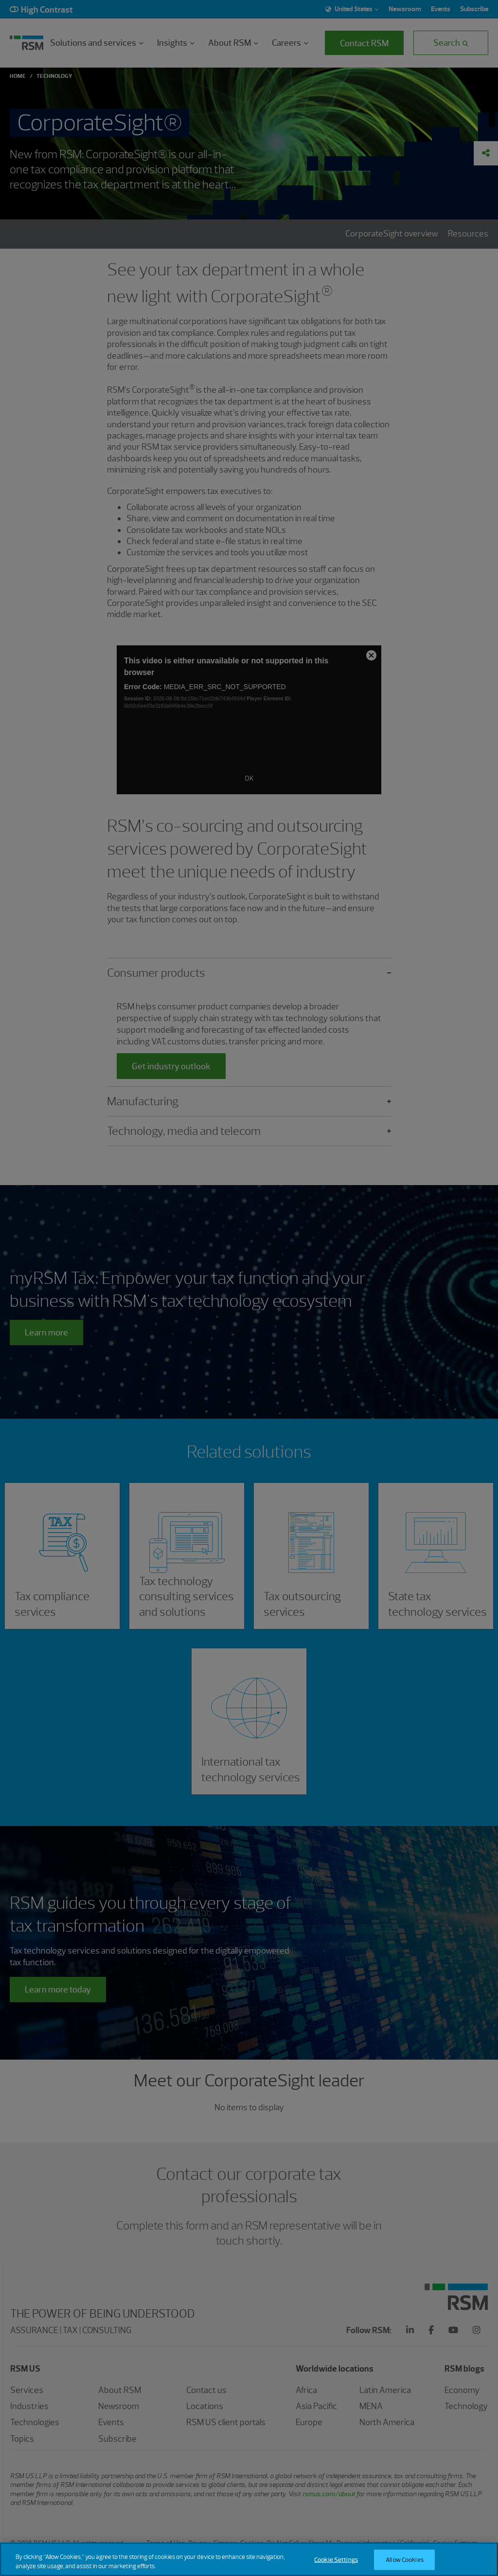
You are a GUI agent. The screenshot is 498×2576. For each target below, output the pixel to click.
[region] (249, 2559)
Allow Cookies (405, 2559)
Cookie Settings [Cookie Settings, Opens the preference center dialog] (336, 2559)
